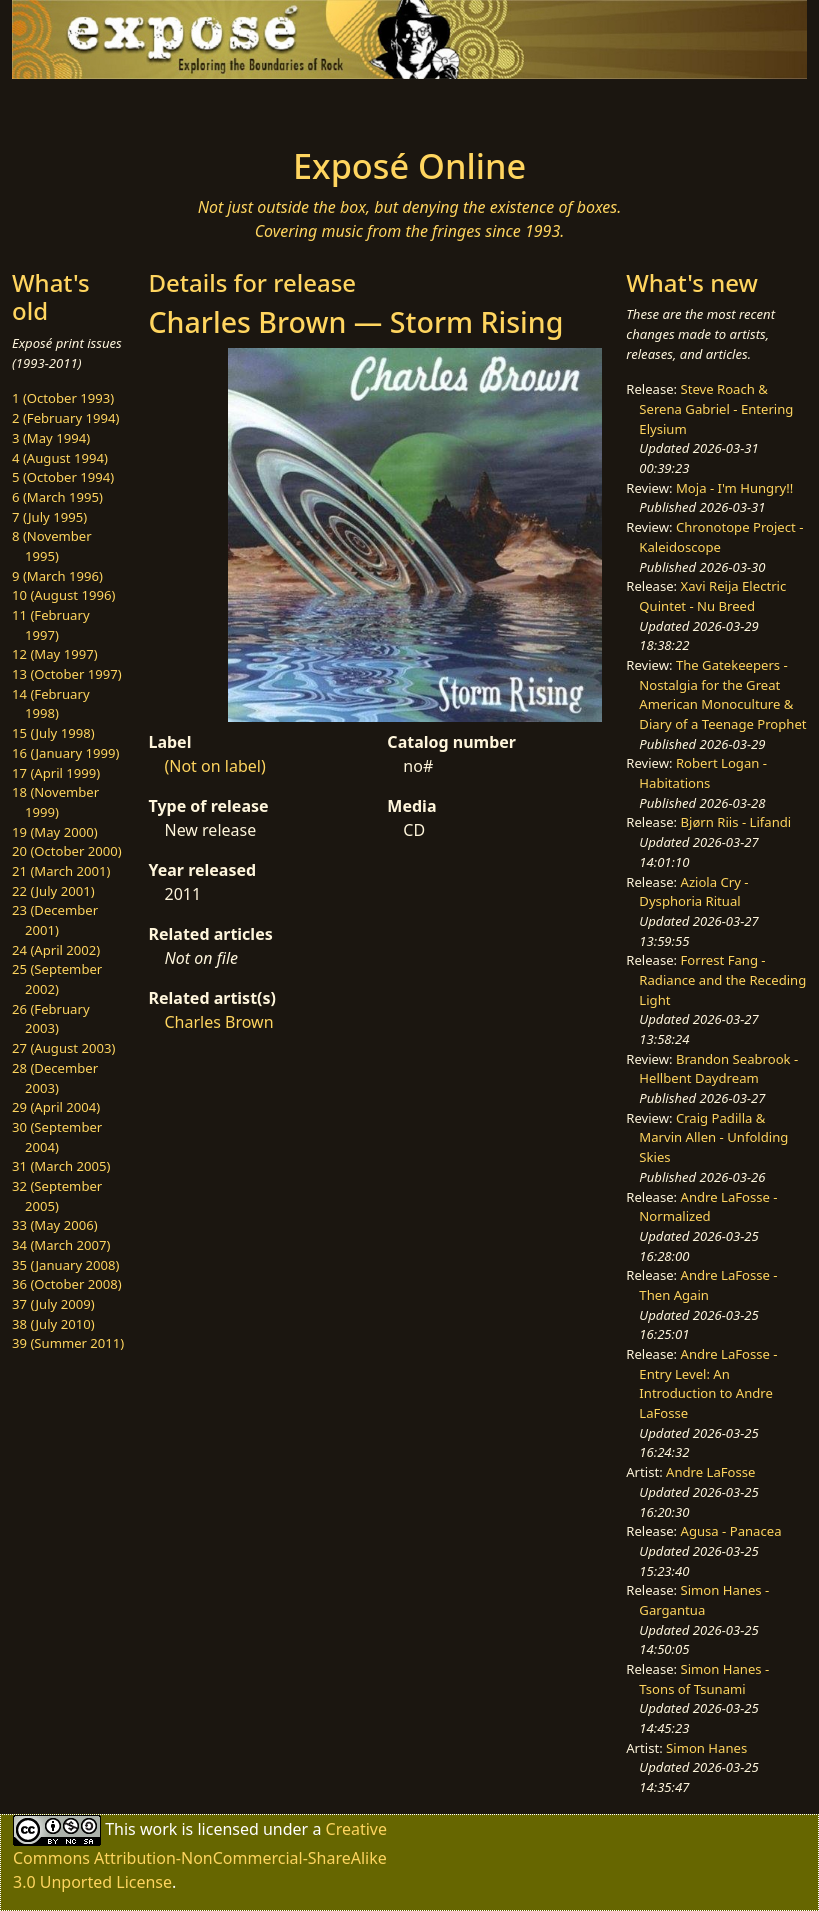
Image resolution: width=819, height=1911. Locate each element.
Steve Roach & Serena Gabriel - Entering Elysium (716, 408)
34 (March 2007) (61, 1245)
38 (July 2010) (53, 1324)
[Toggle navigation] (102, 107)
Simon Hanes (706, 1748)
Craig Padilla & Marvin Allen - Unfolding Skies (713, 1137)
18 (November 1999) (55, 802)
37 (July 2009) (53, 1304)
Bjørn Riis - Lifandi (736, 822)
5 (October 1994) (63, 477)
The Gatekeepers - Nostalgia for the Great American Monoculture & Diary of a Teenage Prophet (722, 694)
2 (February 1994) (65, 418)
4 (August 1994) (60, 458)
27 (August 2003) (63, 1048)
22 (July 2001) (53, 891)
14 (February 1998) (51, 704)
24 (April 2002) (56, 950)
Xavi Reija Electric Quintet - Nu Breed (712, 596)
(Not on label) (214, 766)
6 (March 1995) (57, 497)
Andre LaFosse (710, 1472)
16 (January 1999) (65, 753)
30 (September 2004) (57, 1137)
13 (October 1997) (67, 674)
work (158, 1829)
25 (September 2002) (57, 979)
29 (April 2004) (56, 1107)
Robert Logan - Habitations (703, 773)
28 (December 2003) (55, 1078)
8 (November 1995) (52, 546)
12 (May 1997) (55, 654)
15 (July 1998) (53, 733)
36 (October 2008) (67, 1284)
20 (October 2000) (67, 851)
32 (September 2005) (57, 1196)
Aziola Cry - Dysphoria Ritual (693, 892)
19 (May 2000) (55, 832)
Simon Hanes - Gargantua (704, 1600)
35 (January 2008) (65, 1265)
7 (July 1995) (49, 517)
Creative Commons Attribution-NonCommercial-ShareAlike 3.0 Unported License (200, 1855)
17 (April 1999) (56, 773)
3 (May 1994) (51, 438)
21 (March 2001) (61, 871)
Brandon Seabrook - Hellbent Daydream (718, 1069)
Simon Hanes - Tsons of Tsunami (704, 1679)
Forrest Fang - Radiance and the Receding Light (722, 979)
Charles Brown (218, 1022)
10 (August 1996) (63, 595)
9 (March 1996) (57, 576)
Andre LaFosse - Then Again (708, 1285)
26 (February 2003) (51, 1019)
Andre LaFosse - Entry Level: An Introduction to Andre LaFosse (708, 1383)
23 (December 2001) (55, 920)
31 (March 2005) (61, 1166)
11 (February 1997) (51, 625)
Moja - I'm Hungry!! (734, 488)
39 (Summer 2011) (68, 1343)
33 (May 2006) (55, 1225)
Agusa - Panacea (731, 1531)
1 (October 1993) (63, 398)
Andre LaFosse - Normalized (708, 1207)
